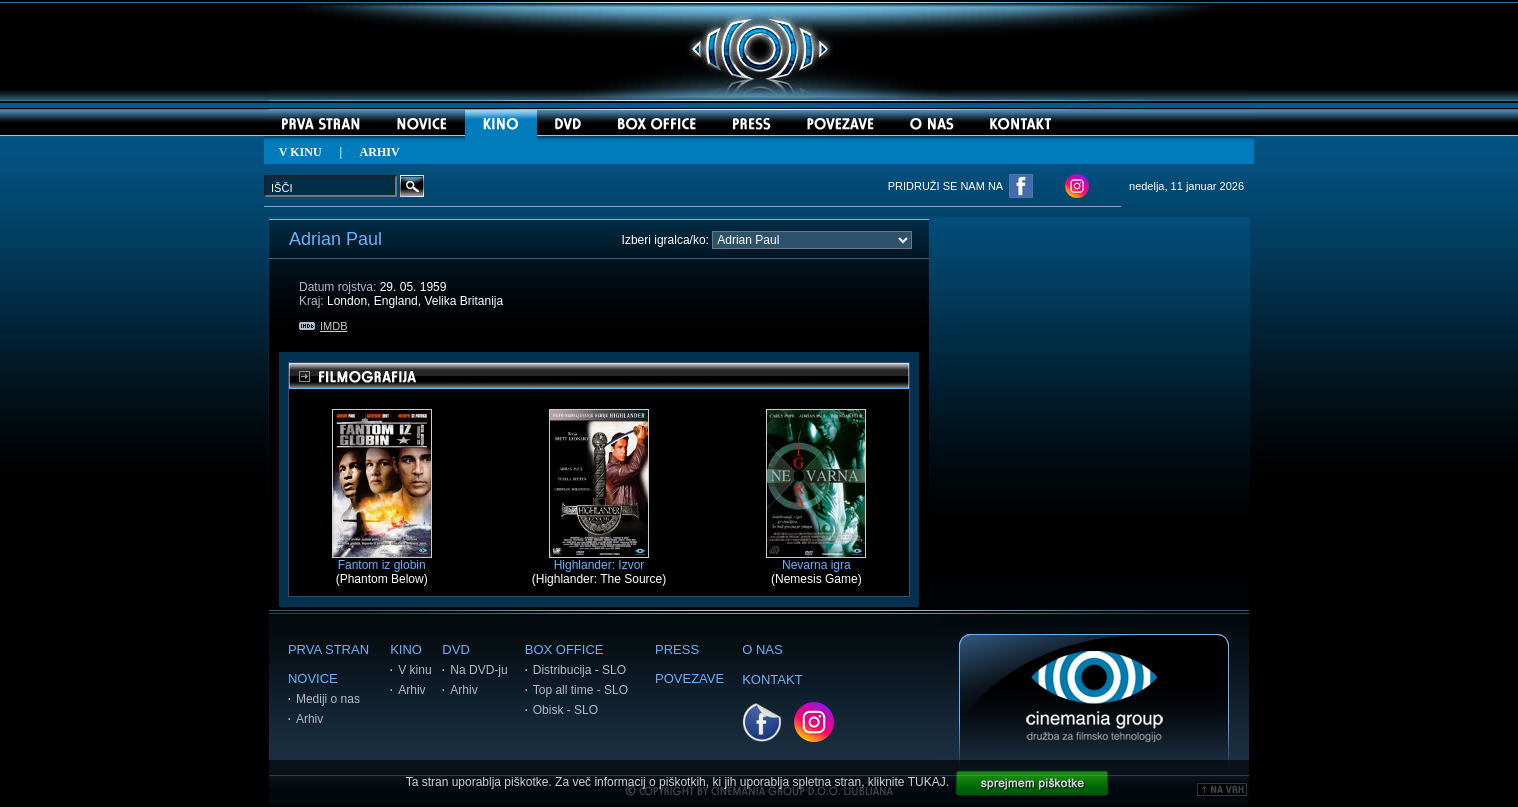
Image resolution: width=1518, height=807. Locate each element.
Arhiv (309, 719)
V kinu (414, 670)
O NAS (762, 649)
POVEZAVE (689, 678)
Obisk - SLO (565, 710)
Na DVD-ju (478, 670)
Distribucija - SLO (579, 670)
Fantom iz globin (382, 559)
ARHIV (380, 152)
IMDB (323, 326)
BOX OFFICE (564, 649)
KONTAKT (772, 679)
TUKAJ (927, 782)
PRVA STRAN (328, 649)
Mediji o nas (328, 699)
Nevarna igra (816, 559)
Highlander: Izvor (599, 559)
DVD (455, 649)
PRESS (677, 649)
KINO (406, 649)
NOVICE (313, 678)
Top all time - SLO (580, 690)
